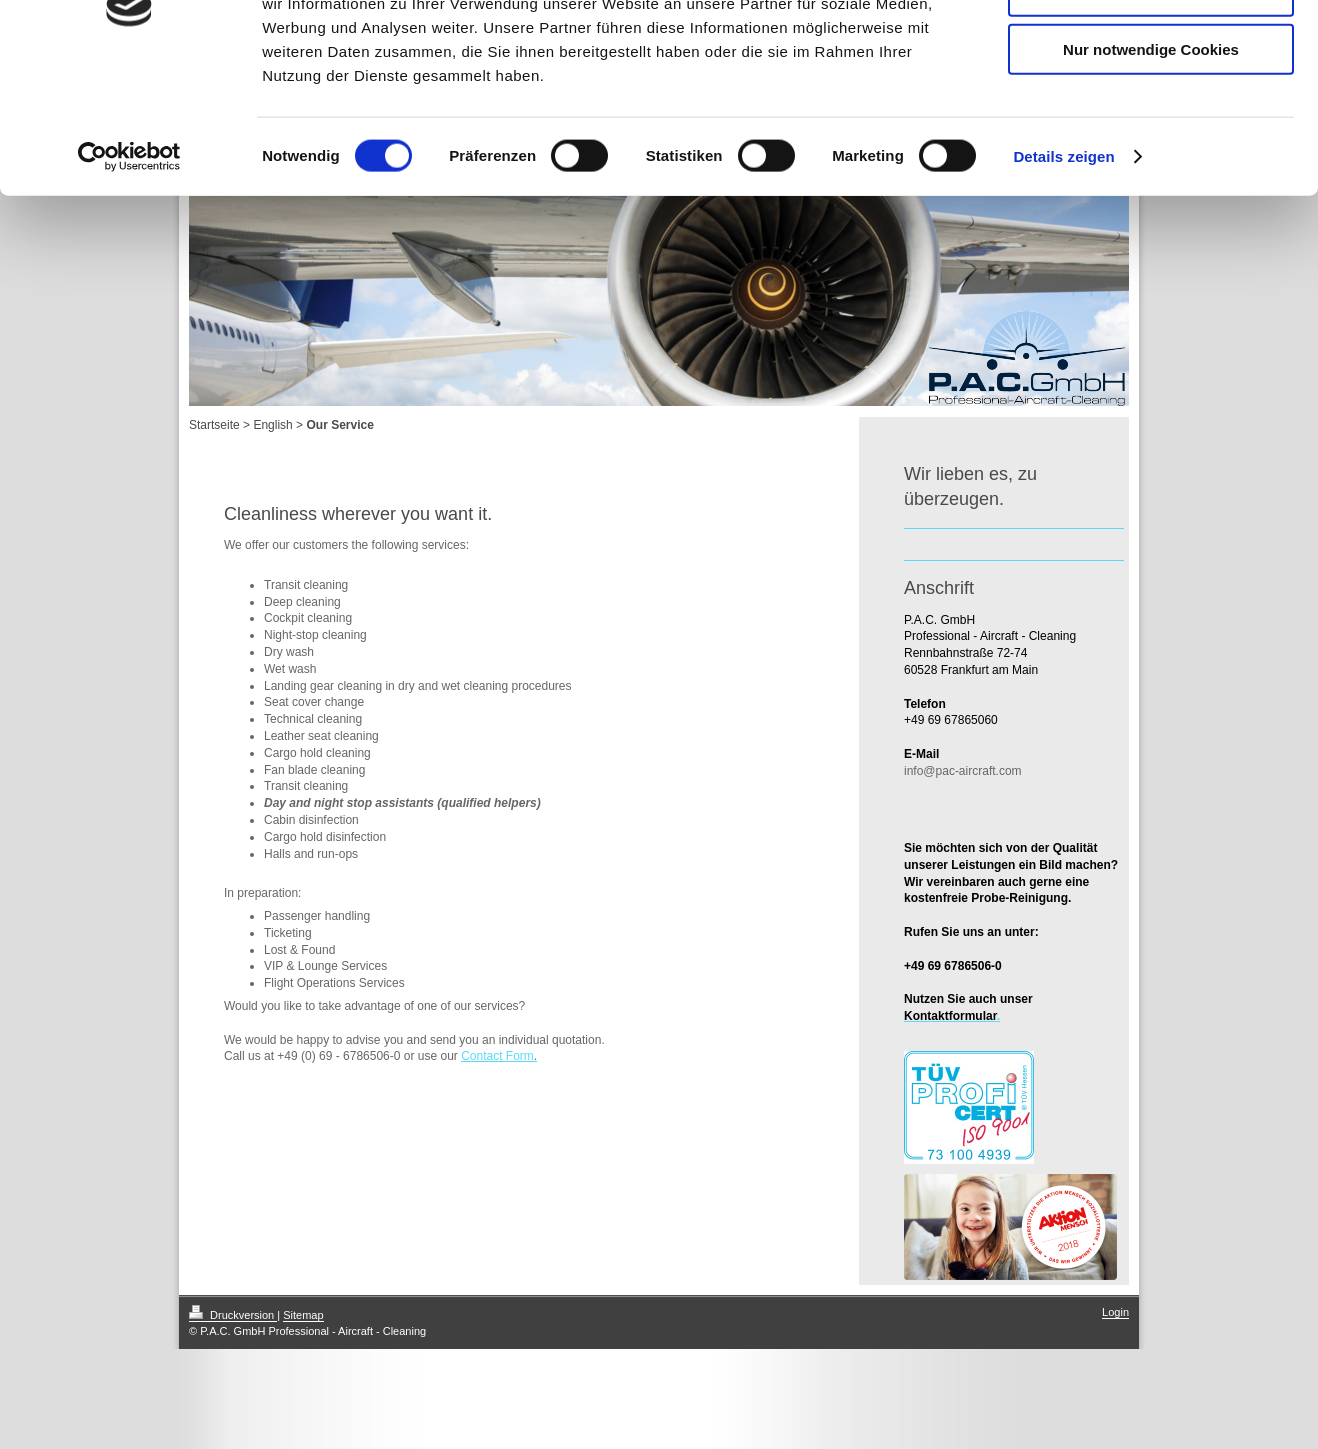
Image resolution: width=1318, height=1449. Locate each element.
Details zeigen (1063, 273)
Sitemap (303, 1315)
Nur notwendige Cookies (1151, 166)
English (272, 425)
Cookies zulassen (1151, 49)
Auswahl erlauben (1151, 108)
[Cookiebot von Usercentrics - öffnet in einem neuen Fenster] (129, 274)
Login (1115, 1312)
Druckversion (233, 1315)
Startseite (214, 425)
